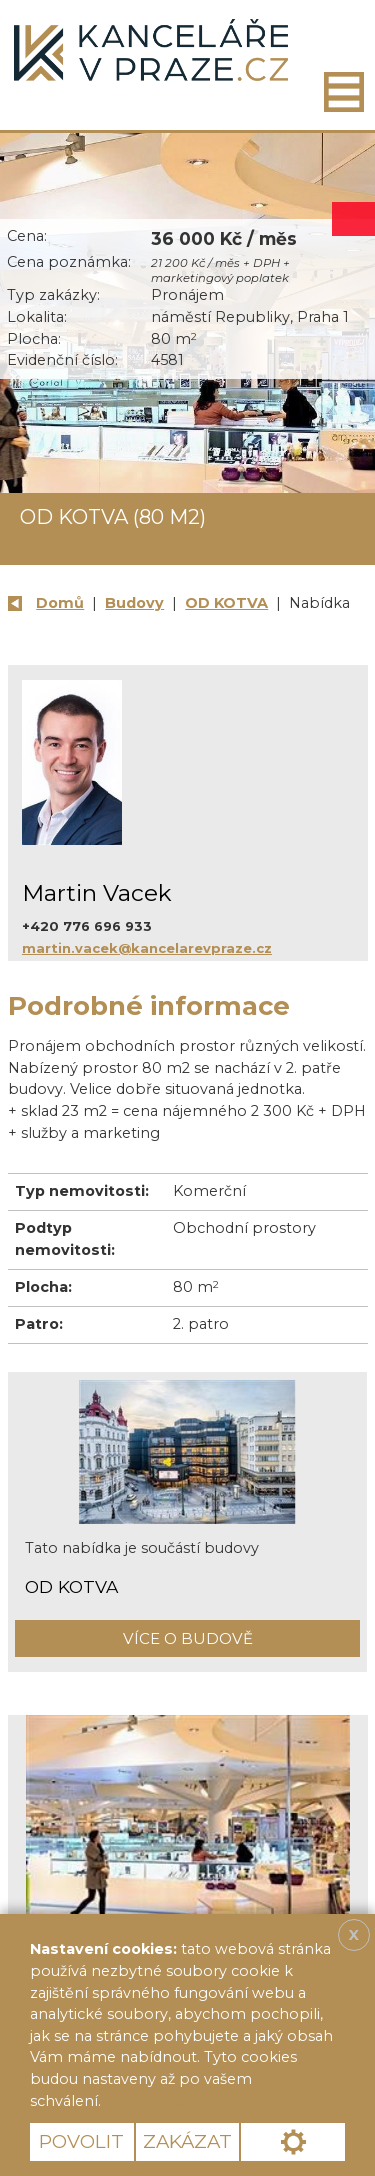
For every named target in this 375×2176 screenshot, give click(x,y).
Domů (60, 603)
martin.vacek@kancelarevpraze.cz (147, 948)
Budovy (134, 603)
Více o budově (188, 1638)
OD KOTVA (226, 603)
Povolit (81, 2141)
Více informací (174, 2101)
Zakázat (187, 2141)
